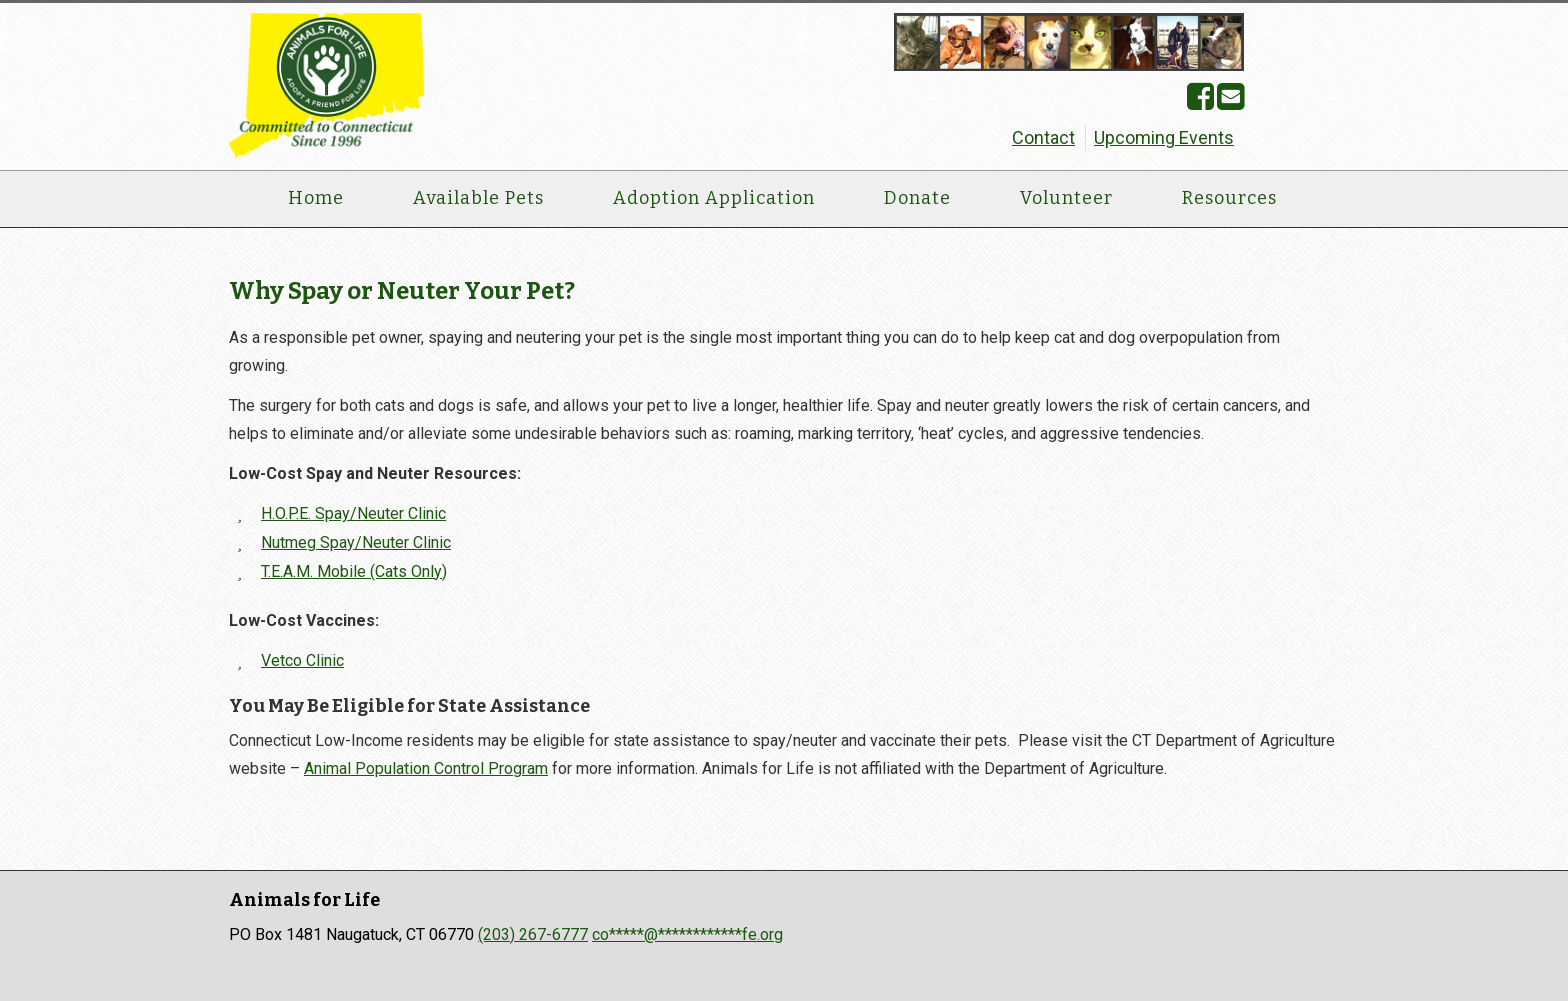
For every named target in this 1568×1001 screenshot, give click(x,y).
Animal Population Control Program (426, 768)
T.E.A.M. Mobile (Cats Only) (354, 571)
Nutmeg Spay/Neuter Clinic (356, 542)
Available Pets (478, 198)
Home (316, 198)
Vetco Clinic (302, 660)
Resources (1229, 198)
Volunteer (1066, 198)
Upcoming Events (1164, 137)
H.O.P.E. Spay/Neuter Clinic (353, 513)
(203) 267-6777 (533, 934)
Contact (1043, 137)
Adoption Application (714, 198)
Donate (917, 198)
